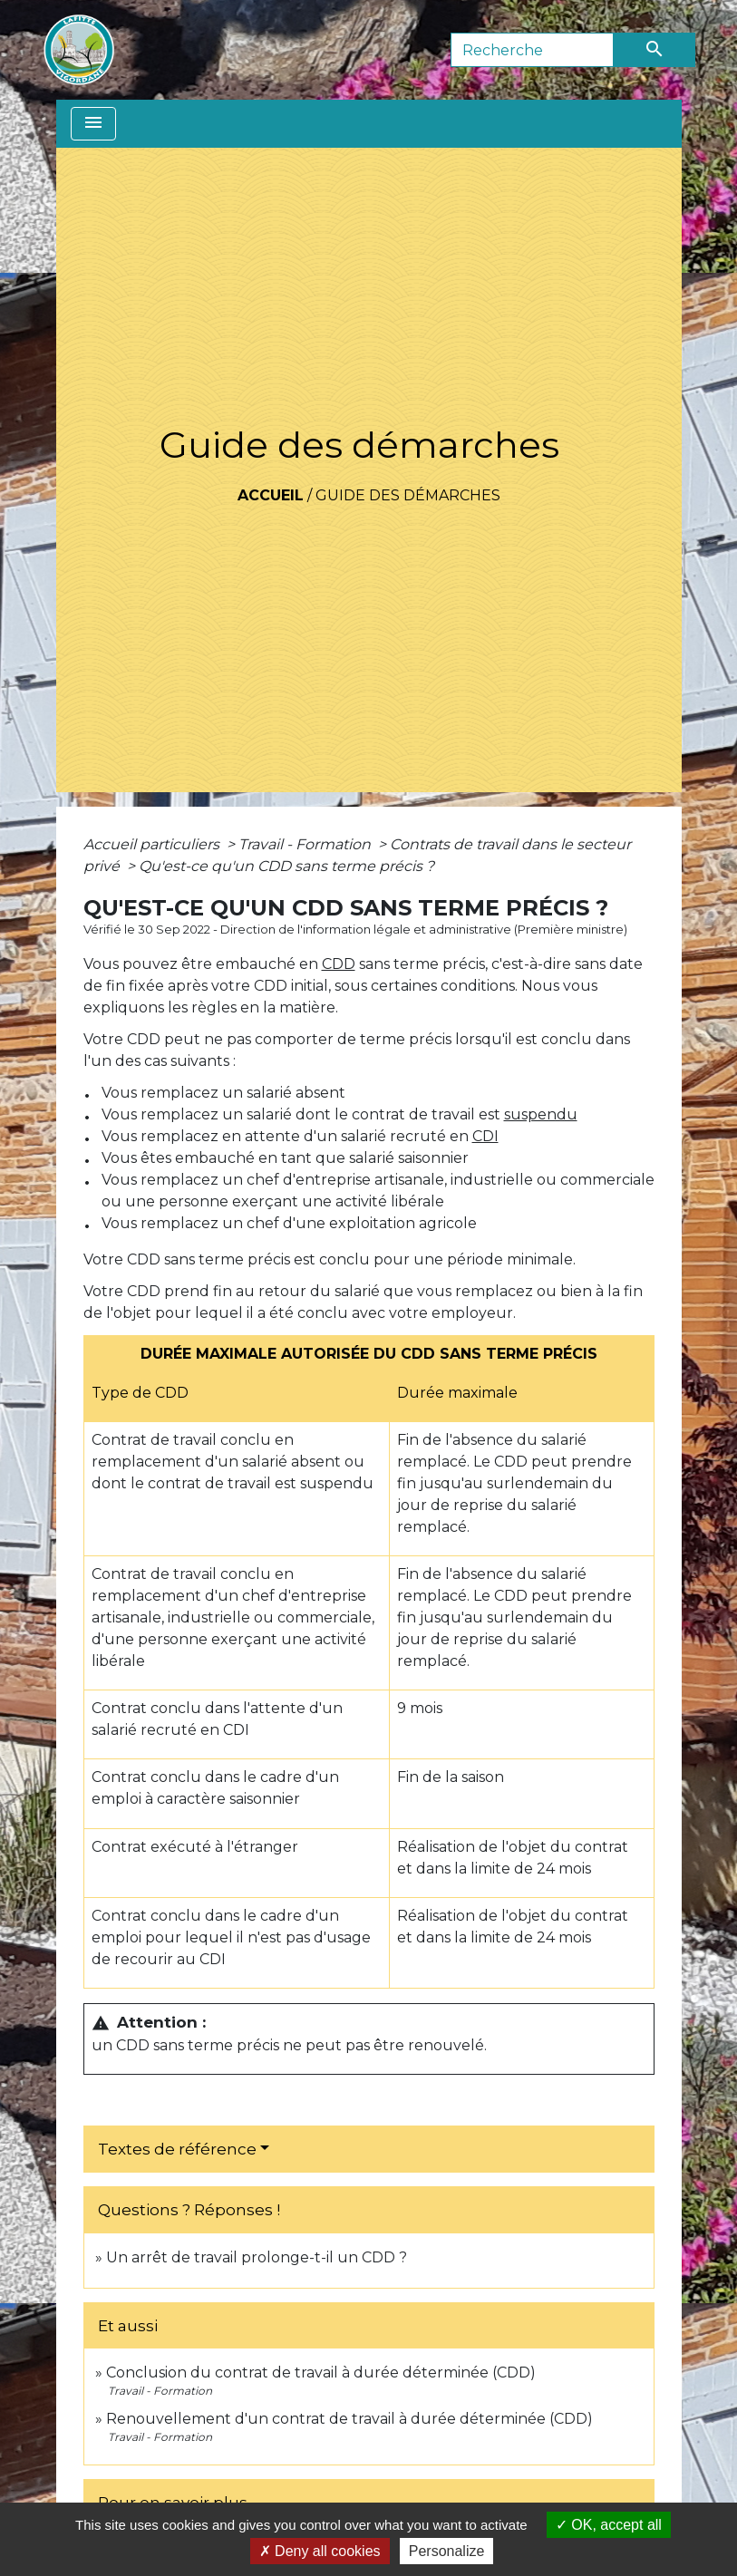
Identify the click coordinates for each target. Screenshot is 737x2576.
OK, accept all (609, 2524)
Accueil (271, 495)
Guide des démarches (407, 495)
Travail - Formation (306, 844)
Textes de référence (177, 2149)
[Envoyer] (654, 50)
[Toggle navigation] (93, 123)
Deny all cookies (320, 2551)
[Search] (532, 50)
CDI (485, 1136)
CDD (338, 964)
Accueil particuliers (153, 844)
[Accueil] (79, 50)
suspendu (540, 1114)
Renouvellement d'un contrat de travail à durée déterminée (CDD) (349, 2418)
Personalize (447, 2551)
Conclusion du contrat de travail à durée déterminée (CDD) (321, 2372)
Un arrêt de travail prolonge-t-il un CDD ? (256, 2257)
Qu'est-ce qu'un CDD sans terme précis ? (286, 866)
